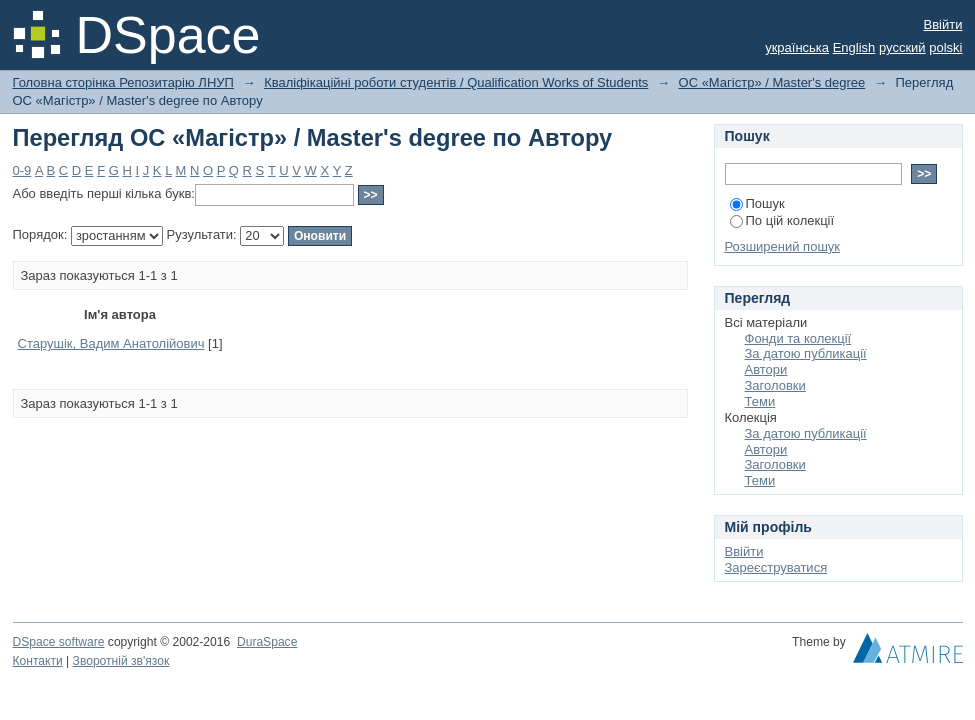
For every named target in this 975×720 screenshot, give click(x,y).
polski (945, 47)
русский (902, 47)
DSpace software (59, 642)
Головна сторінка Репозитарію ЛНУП (123, 82)
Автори (766, 369)
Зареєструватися (776, 567)
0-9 (22, 170)
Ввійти (943, 24)
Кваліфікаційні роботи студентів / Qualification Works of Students (456, 82)
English (854, 47)
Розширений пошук (783, 246)
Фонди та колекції (798, 338)
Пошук (757, 203)
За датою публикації (806, 353)
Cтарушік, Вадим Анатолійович (111, 343)
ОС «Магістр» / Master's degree (772, 82)
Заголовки (775, 385)
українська (797, 47)
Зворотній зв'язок (121, 661)
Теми (760, 401)
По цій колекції (782, 220)
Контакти (38, 661)
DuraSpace (267, 642)
